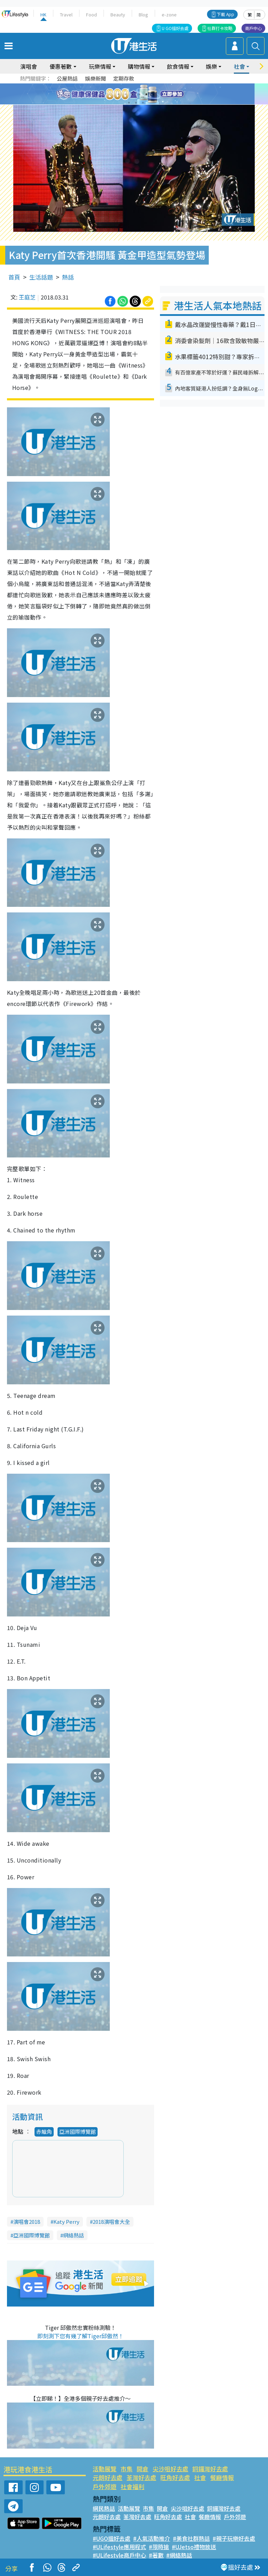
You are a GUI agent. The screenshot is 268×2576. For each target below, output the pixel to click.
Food (91, 14)
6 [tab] (153, 94)
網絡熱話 (73, 2235)
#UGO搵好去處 (111, 2538)
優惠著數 (60, 66)
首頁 (14, 277)
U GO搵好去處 (175, 28)
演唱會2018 (26, 2221)
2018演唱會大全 (111, 2221)
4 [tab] (139, 94)
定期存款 (123, 78)
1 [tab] (118, 94)
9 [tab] (142, 102)
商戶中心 (253, 28)
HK (43, 14)
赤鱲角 (44, 2131)
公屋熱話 (67, 78)
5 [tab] (146, 94)
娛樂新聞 (95, 78)
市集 (126, 2468)
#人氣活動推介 (151, 2538)
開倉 (142, 2468)
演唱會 (28, 66)
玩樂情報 (100, 66)
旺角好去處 (175, 2477)
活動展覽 (104, 2468)
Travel (66, 14)
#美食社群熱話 (191, 2538)
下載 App (225, 14)
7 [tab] (128, 102)
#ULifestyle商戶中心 (119, 2555)
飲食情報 (178, 66)
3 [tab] (132, 94)
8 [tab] (135, 102)
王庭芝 (27, 297)
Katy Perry (66, 2221)
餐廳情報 (222, 2477)
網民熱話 (104, 2508)
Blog (143, 14)
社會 (239, 66)
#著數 (156, 2555)
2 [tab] (125, 94)
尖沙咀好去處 (170, 2468)
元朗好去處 (107, 2477)
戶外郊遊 (104, 2486)
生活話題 (41, 277)
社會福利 (132, 2486)
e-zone (169, 14)
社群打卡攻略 (219, 28)
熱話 (68, 277)
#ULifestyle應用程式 (119, 2546)
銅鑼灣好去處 (210, 2468)
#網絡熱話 (179, 2555)
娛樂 (211, 66)
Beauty (117, 14)
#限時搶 (159, 2546)
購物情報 (139, 66)
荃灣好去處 (141, 2477)
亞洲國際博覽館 (77, 2131)
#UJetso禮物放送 (194, 2546)
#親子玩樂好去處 (234, 2538)
